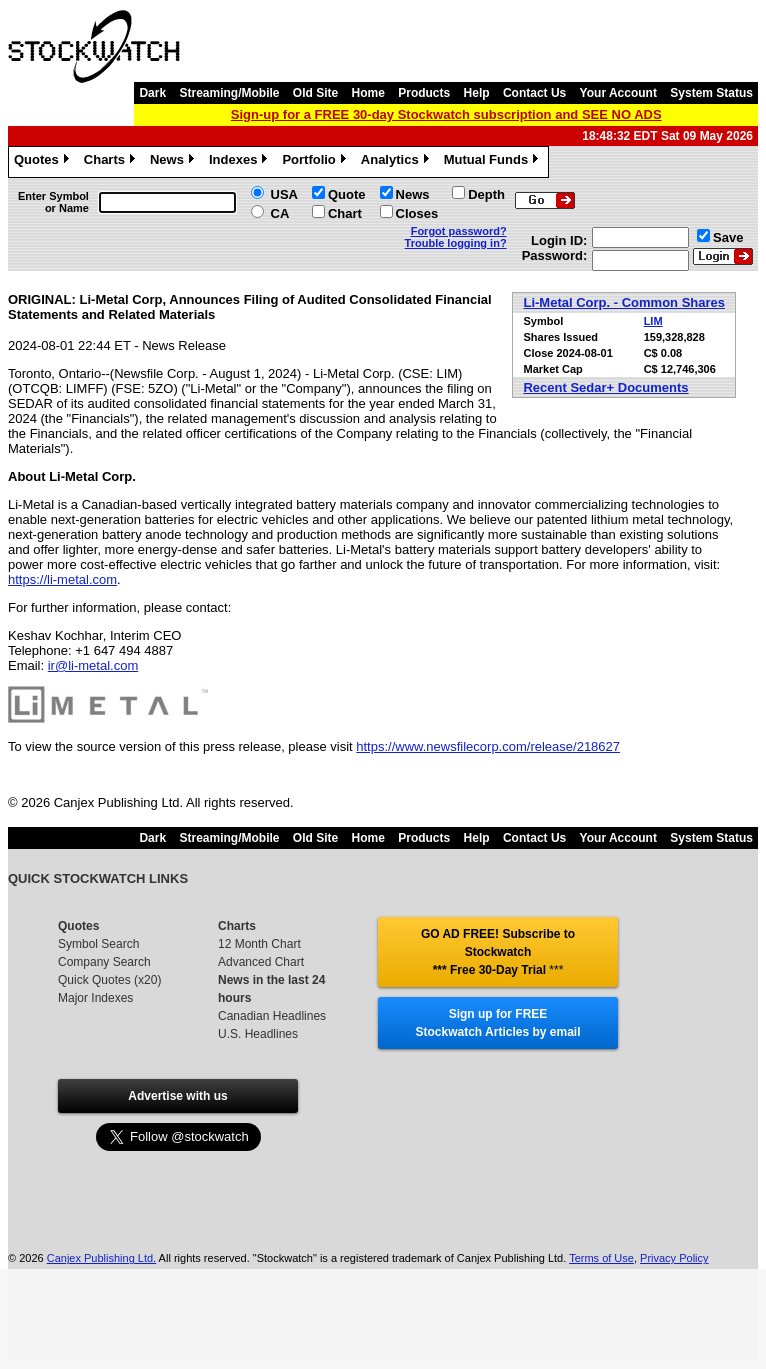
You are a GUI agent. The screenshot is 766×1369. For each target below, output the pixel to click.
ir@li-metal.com (93, 665)
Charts (112, 162)
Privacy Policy (674, 1258)
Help (477, 93)
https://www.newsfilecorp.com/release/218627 (488, 746)
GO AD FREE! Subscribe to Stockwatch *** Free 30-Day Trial (498, 952)
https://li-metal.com (62, 579)
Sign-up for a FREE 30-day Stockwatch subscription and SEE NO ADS (446, 114)
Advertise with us (177, 1096)
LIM (653, 321)
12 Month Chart (259, 944)
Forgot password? (459, 231)
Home (368, 93)
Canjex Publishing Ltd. (101, 1258)
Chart (345, 213)
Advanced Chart (261, 962)
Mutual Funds (494, 162)
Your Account (618, 93)
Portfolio (316, 162)
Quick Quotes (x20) (109, 980)
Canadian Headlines (272, 1016)
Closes (417, 213)
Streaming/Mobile (229, 93)
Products (424, 93)
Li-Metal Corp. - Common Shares (624, 302)
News (174, 162)
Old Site (315, 93)
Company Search (104, 962)
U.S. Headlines (258, 1034)
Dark (152, 93)
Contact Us (534, 93)
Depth (486, 194)
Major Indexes (95, 998)
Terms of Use (601, 1258)
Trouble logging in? (456, 243)
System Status (711, 93)
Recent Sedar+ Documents (605, 387)
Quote (347, 194)
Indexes (240, 162)
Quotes (44, 162)
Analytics (397, 162)
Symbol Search (98, 944)
